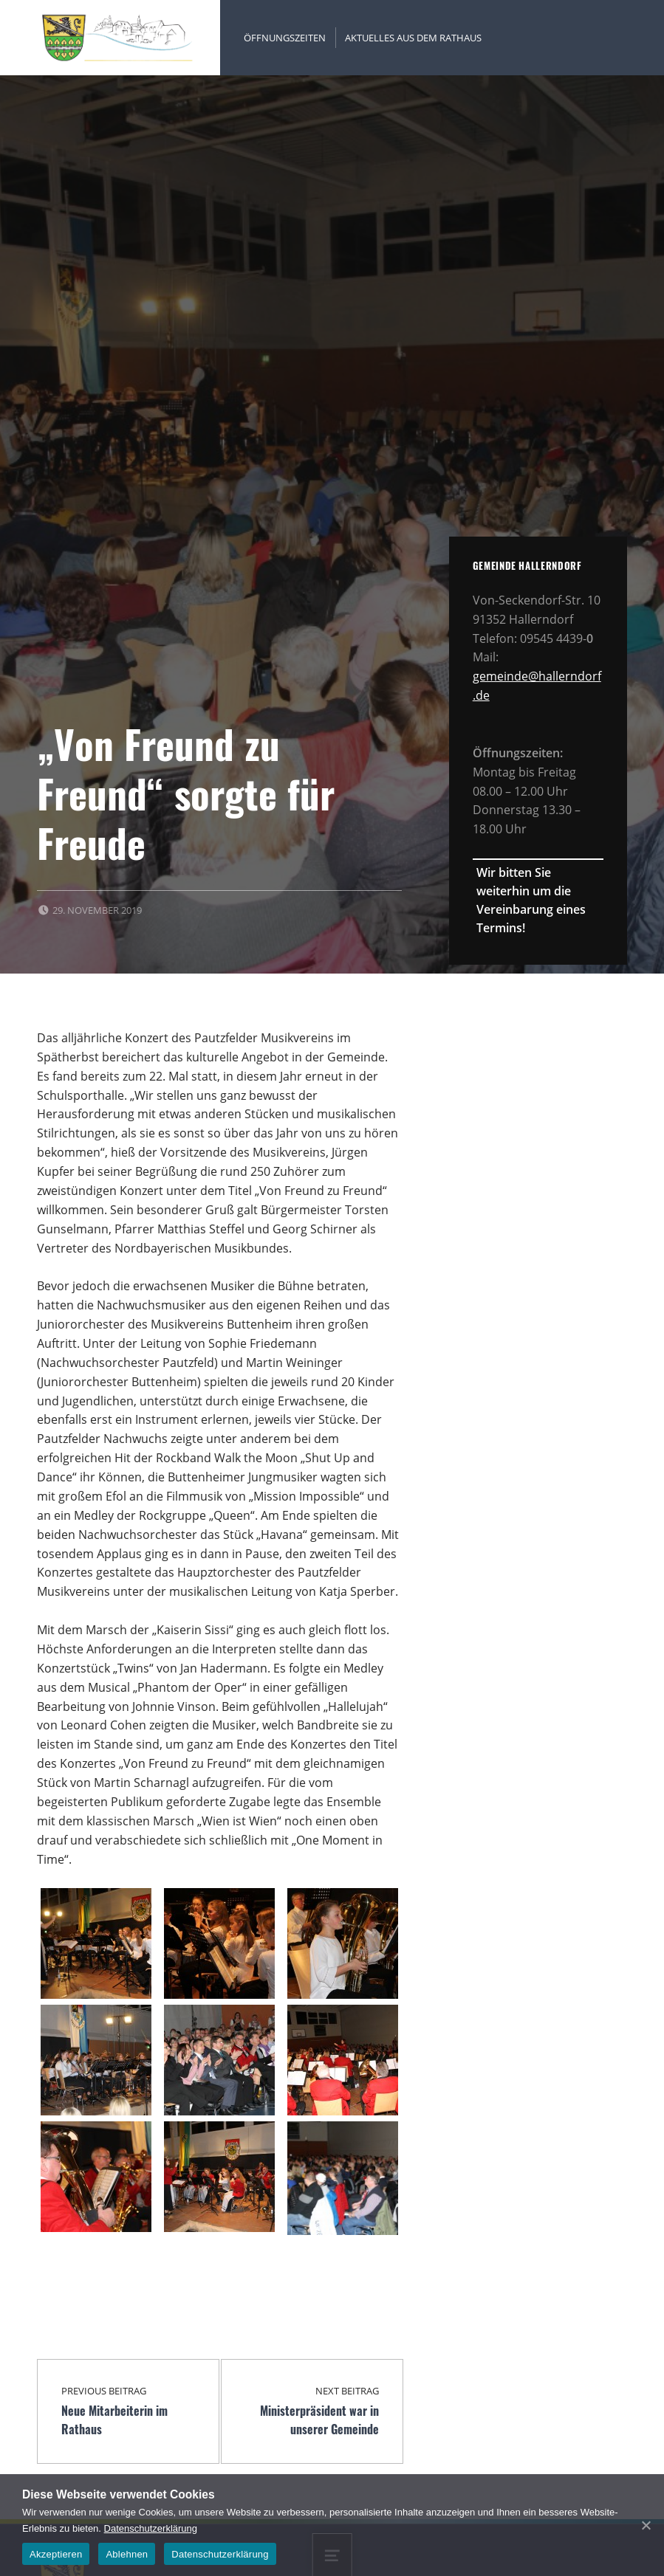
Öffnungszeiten (285, 37)
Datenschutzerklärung (150, 2528)
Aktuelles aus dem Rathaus (413, 37)
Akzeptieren (56, 2554)
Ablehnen (127, 2554)
